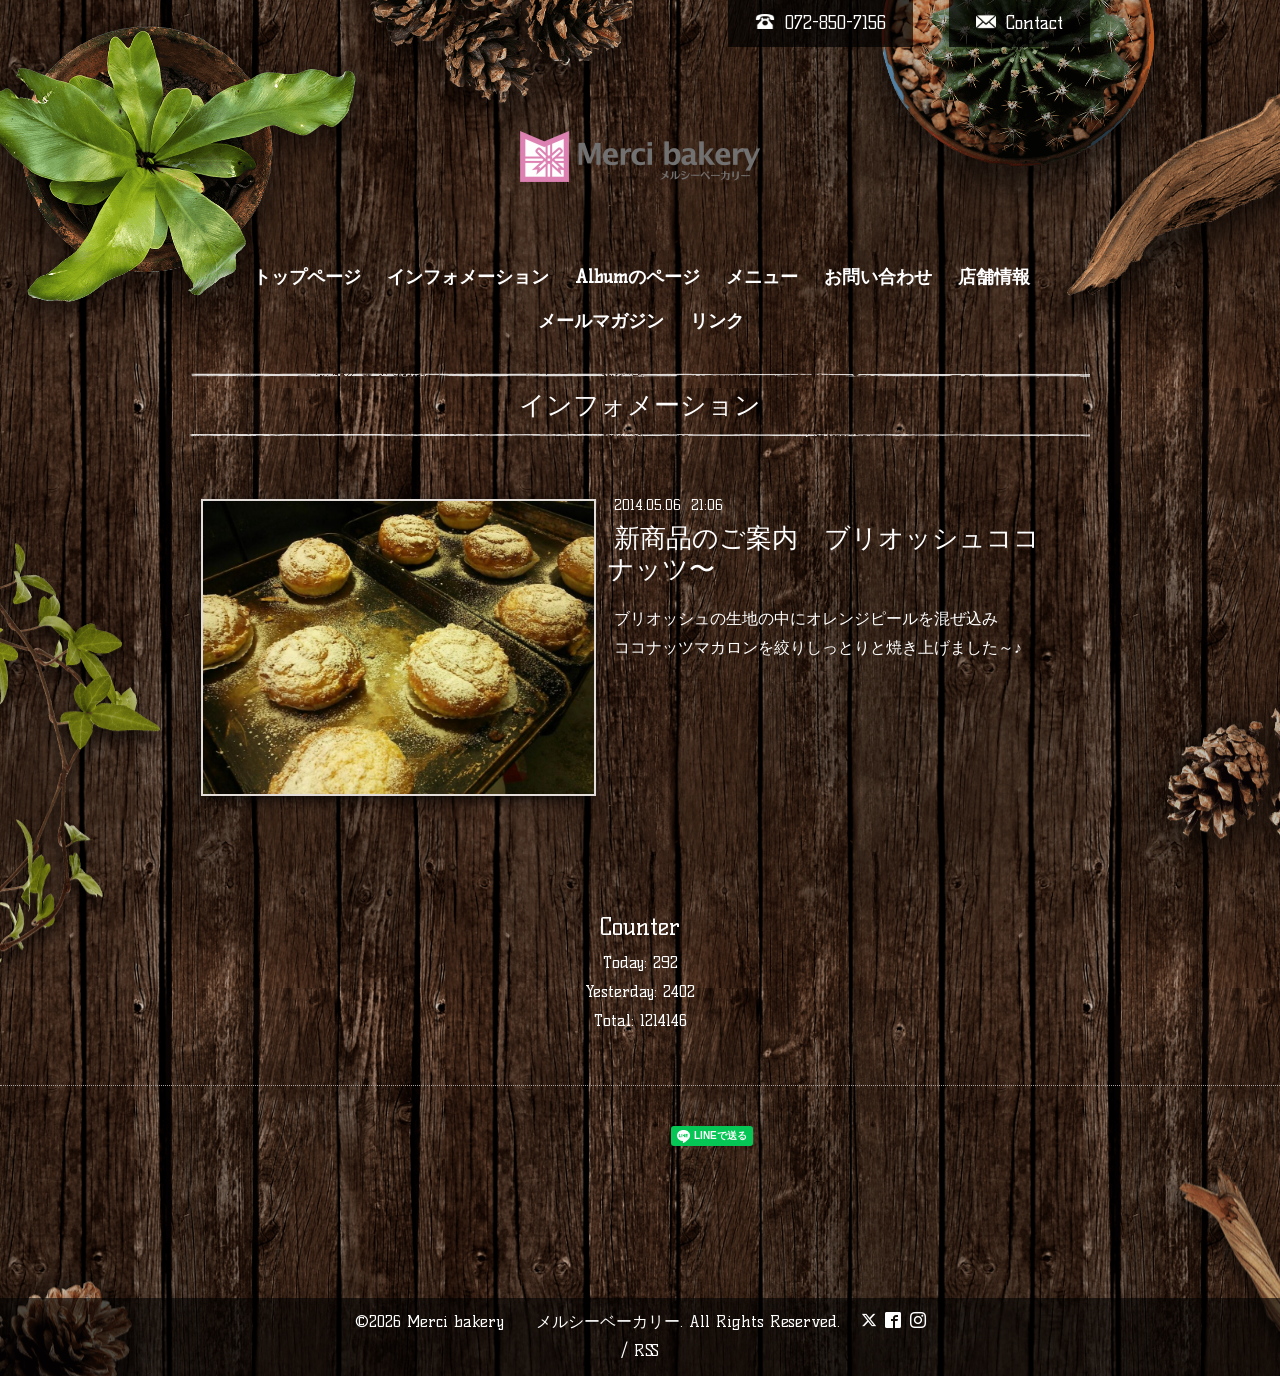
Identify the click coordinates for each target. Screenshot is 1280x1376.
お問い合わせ (878, 277)
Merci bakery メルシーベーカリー (543, 1321)
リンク (717, 321)
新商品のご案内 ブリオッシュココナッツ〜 (823, 553)
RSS (646, 1350)
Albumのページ (637, 277)
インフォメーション (468, 277)
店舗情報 (994, 277)
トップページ (307, 277)
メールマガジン (601, 321)
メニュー (762, 277)
